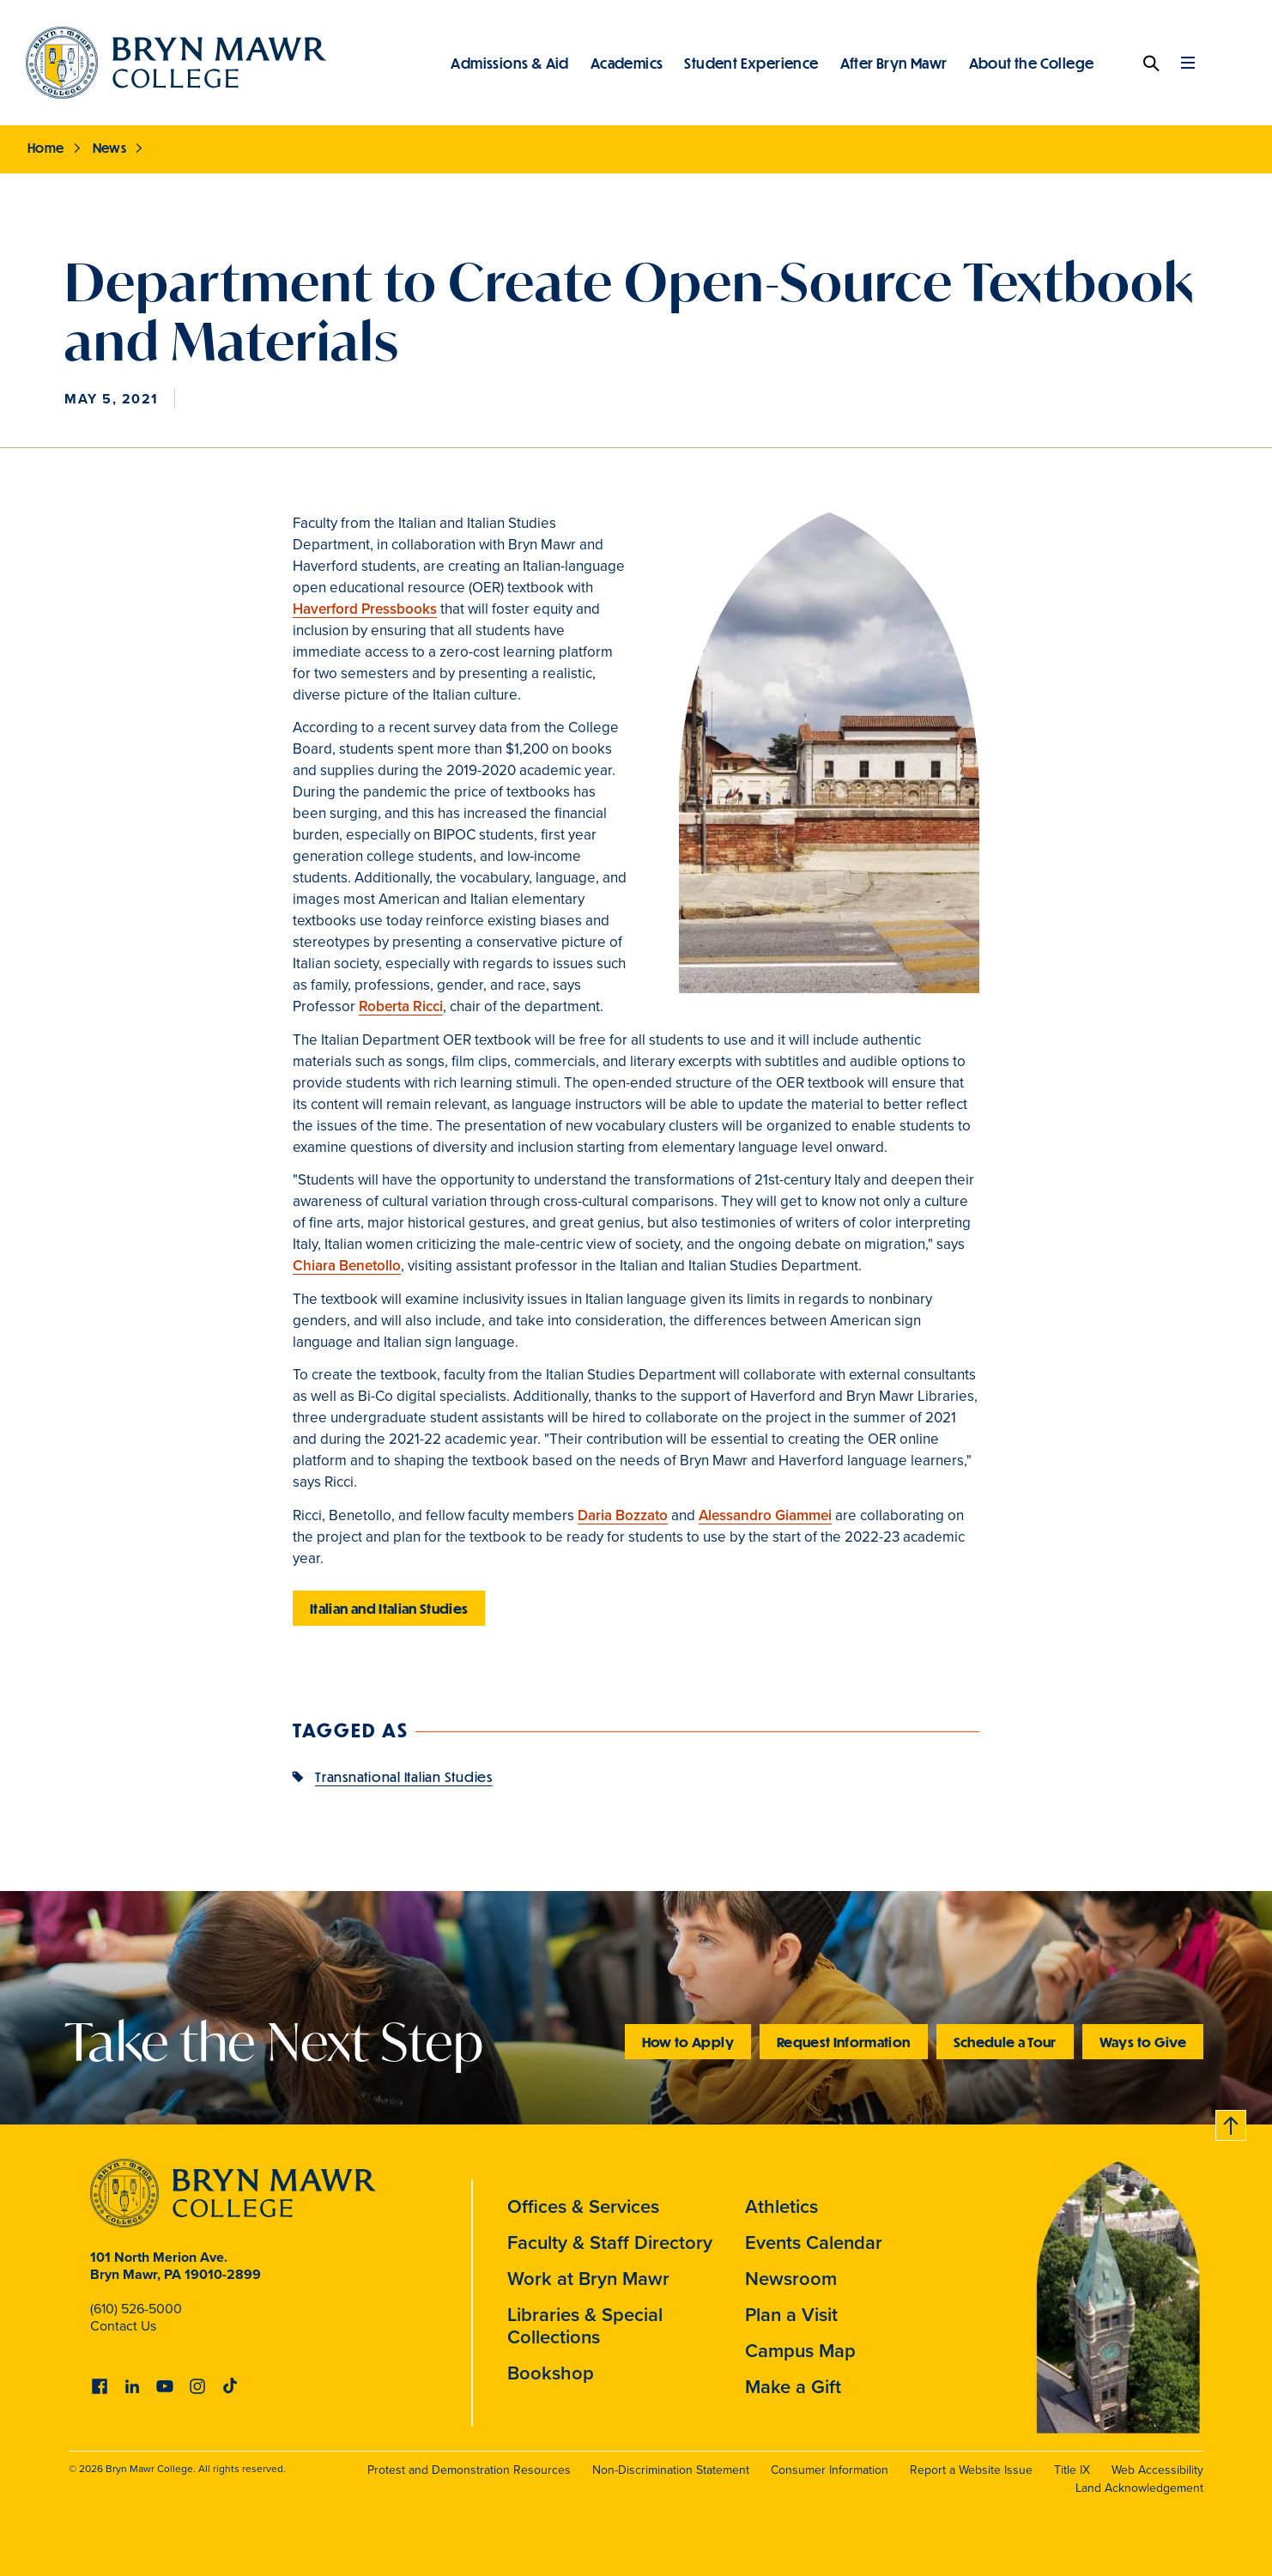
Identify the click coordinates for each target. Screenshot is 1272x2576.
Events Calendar (813, 2242)
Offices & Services (583, 2206)
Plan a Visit (791, 2314)
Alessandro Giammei (765, 1515)
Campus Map (800, 2351)
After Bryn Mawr (894, 62)
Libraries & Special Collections (585, 2325)
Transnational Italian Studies (404, 1776)
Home (45, 147)
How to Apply (688, 2042)
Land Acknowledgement (1139, 2488)
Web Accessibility (1157, 2470)
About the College (1031, 62)
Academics (627, 62)
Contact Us (123, 2326)
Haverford (365, 609)
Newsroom (791, 2278)
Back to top (1231, 2122)
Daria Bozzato (623, 1515)
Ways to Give (1142, 2042)
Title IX (1072, 2470)
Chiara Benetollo (347, 1265)
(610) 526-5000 (136, 2308)
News (110, 147)
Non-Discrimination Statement (670, 2470)
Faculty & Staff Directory (609, 2242)
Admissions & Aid (509, 62)
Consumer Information (829, 2470)
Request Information (844, 2042)
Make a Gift (793, 2387)
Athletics (781, 2206)
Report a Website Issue (971, 2470)
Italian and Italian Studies (389, 1608)
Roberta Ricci (401, 1006)
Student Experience (751, 62)
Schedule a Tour (1005, 2042)
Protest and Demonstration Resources (469, 2470)
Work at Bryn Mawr (588, 2278)
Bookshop (550, 2373)
